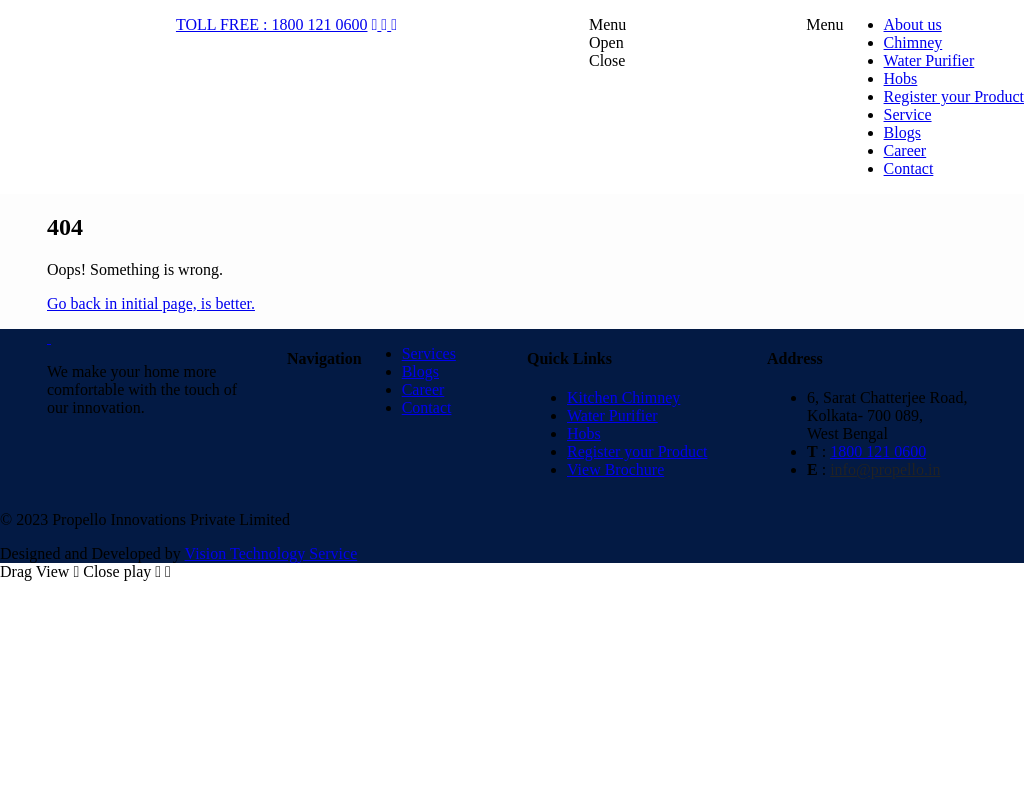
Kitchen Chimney (623, 397)
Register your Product (637, 451)
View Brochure (615, 469)
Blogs (420, 371)
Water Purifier (612, 415)
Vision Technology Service (271, 553)
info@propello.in (885, 469)
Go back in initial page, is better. (151, 303)
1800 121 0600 (878, 451)
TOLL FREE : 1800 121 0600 (272, 24)
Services (429, 353)
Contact (427, 407)
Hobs (584, 433)
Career (423, 389)
